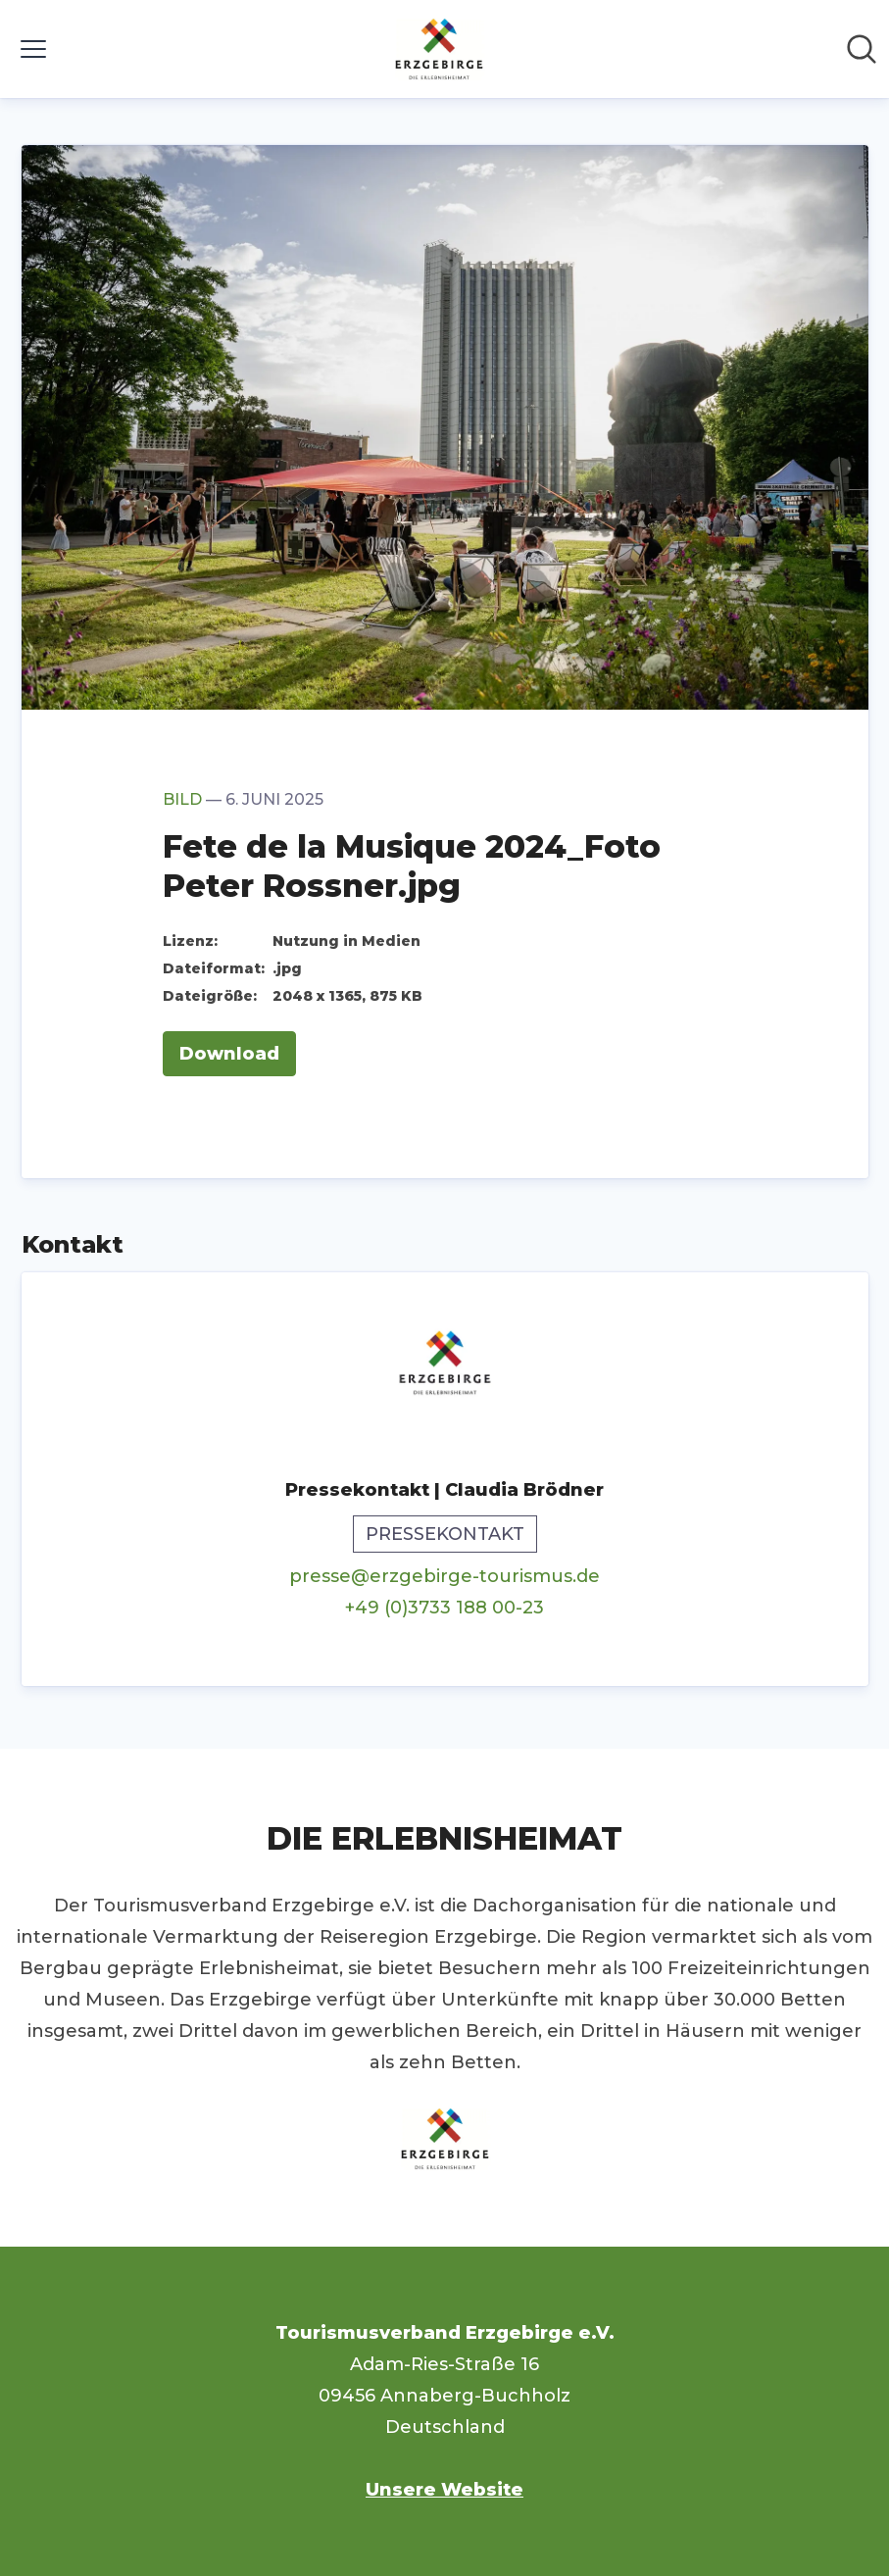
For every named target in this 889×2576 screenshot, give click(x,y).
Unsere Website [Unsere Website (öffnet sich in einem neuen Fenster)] (444, 2490)
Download (229, 1054)
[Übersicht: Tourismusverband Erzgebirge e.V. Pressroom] (439, 49)
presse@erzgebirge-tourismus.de (444, 1576)
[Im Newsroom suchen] (861, 49)
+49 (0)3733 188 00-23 (444, 1607)
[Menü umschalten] (33, 49)
